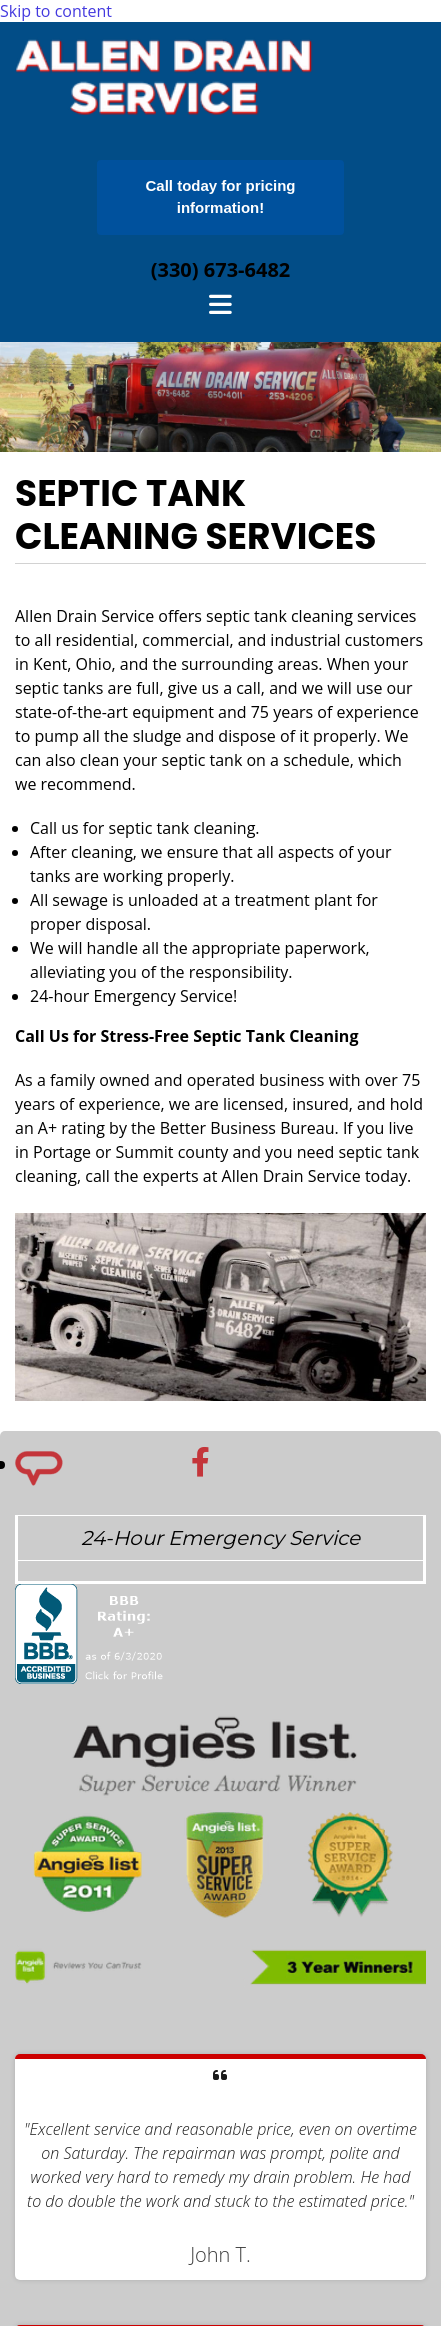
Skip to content (56, 11)
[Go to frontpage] (165, 119)
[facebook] (200, 1461)
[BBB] (91, 1698)
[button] (220, 197)
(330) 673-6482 (221, 269)
